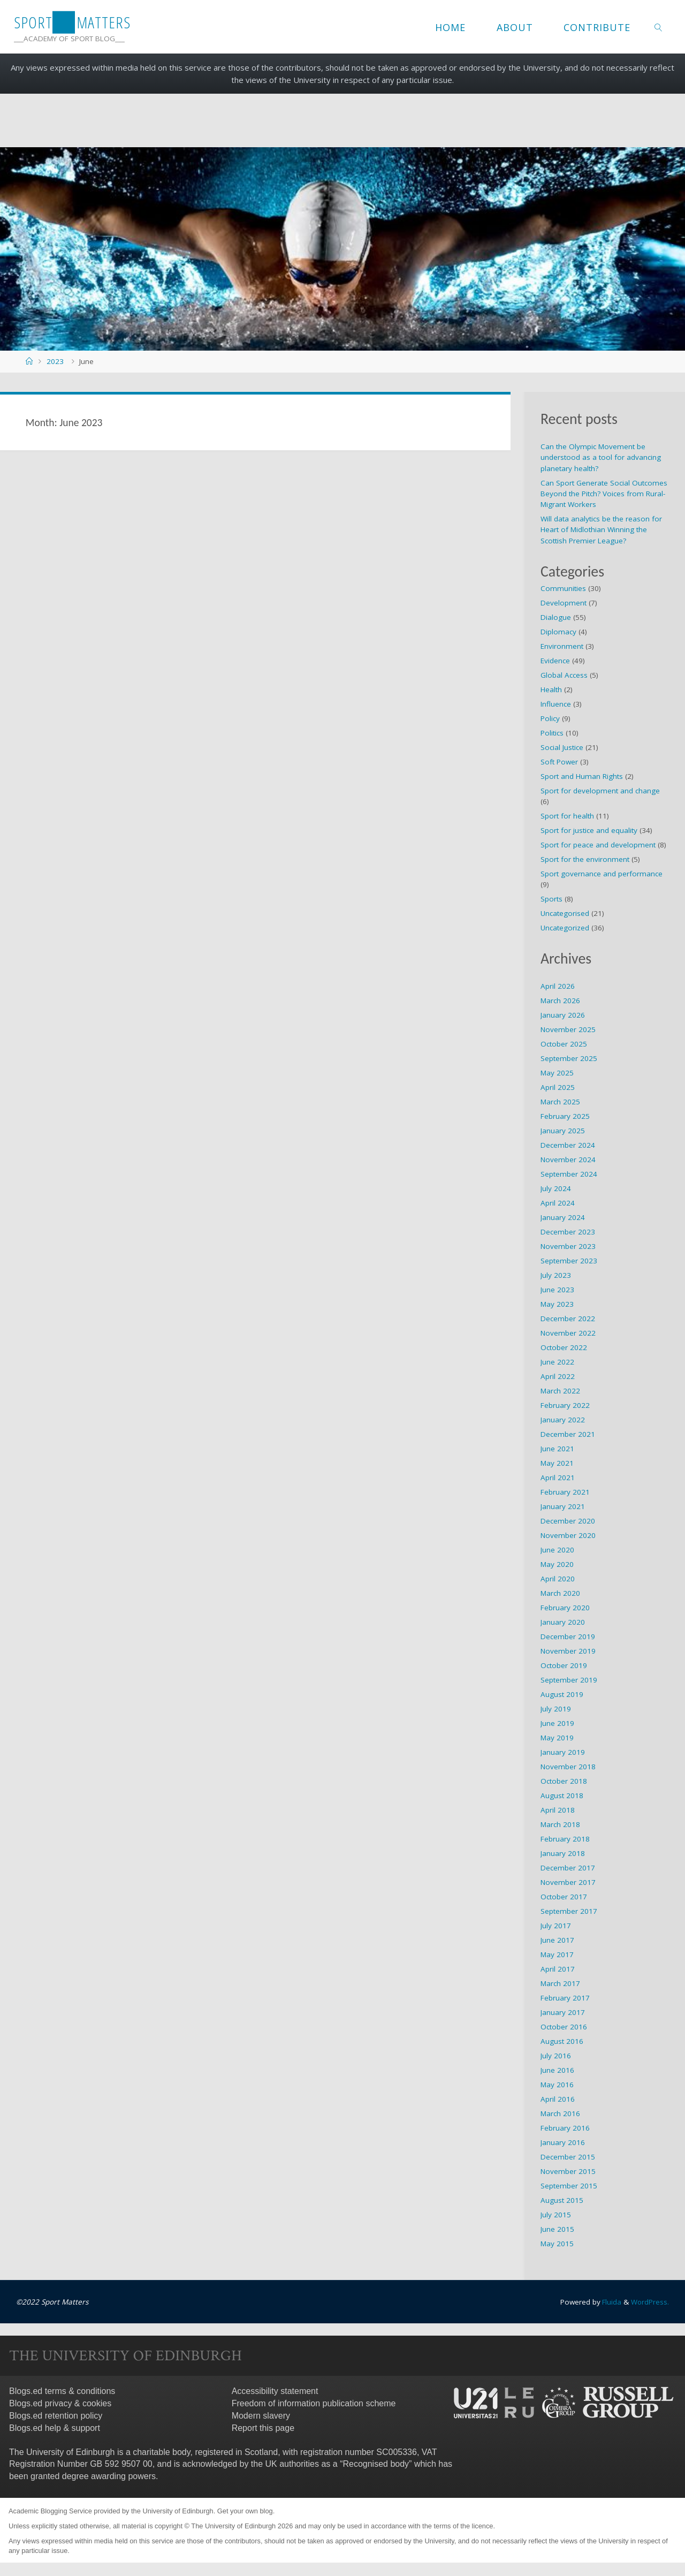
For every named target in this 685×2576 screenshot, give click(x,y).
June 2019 (557, 1723)
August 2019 (562, 1694)
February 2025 (565, 1116)
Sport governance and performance (602, 873)
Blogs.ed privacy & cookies (60, 2403)
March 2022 (560, 1391)
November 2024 (568, 1159)
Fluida (610, 2302)
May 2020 (557, 1564)
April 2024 (558, 1203)
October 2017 (564, 1896)
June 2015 (557, 2229)
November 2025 (568, 1029)
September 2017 (569, 1911)
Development (564, 603)
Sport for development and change (600, 790)
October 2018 (564, 1781)
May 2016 (557, 2084)
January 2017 (563, 2012)
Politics (552, 733)
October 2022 (564, 1347)
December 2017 (568, 1868)
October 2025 (564, 1044)
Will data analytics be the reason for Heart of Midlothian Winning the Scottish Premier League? (601, 529)
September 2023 (569, 1261)
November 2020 (568, 1535)
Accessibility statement (275, 2391)
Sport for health (567, 816)
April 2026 (558, 986)
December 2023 (568, 1232)
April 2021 (558, 1477)
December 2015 (568, 2157)
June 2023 (557, 1289)
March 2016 (560, 2113)
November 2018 (568, 1766)
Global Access (564, 675)
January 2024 (563, 1217)
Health (551, 689)
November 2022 (568, 1333)
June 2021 (557, 1448)
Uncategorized (565, 928)
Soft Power (559, 762)
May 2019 (557, 1737)
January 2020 (563, 1622)
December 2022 (568, 1318)
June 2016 (557, 2070)
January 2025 (563, 1130)
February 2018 (565, 1839)
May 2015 (557, 2243)
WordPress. (649, 2302)
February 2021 (565, 1492)
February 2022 (565, 1405)
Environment (562, 646)
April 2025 (558, 1087)
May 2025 (557, 1073)
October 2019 (564, 1665)
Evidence (555, 660)
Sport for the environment (585, 859)
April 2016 (558, 2099)
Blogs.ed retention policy (55, 2415)
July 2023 (556, 1275)
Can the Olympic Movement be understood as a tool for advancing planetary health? (601, 457)
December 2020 (568, 1521)
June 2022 (557, 1362)
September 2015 (569, 2186)
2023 (55, 361)
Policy (550, 718)
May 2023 (557, 1304)
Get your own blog (245, 2511)
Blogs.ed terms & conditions (62, 2391)
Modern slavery (261, 2415)
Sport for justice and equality (589, 830)
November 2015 (568, 2171)
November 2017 (568, 1882)
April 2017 (558, 1969)
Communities (563, 588)
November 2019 (568, 1651)
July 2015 (556, 2214)
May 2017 (557, 1954)
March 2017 (560, 1983)
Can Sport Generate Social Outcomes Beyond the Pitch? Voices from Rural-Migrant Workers (604, 494)
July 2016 (556, 2055)
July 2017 (556, 1925)
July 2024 (556, 1188)
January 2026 (563, 1015)
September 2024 (569, 1174)
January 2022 (563, 1420)
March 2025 (560, 1102)
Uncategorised (565, 913)
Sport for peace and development (598, 845)
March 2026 (560, 1000)
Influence (556, 704)
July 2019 (556, 1709)
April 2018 (558, 1810)
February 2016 (565, 2128)
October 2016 (564, 2027)
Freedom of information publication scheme (314, 2403)
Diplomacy (558, 632)
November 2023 (568, 1246)
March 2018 (560, 1824)
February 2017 (565, 1998)
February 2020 (565, 1607)
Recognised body (375, 2463)
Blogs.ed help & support (54, 2427)
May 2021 (557, 1463)
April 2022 (558, 1376)
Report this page (263, 2427)
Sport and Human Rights (582, 776)
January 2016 (563, 2142)
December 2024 (568, 1145)
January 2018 (563, 1853)
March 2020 (560, 1593)
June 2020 (557, 1550)
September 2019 (569, 1680)
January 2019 (563, 1752)
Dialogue (556, 617)
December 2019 (568, 1636)
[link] (658, 27)
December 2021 (568, 1434)
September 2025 (569, 1058)
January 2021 (563, 1506)
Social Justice (562, 747)
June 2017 (557, 1940)
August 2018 (562, 1795)
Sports (551, 899)
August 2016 (562, 2041)
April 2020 (558, 1579)
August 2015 (562, 2200)
